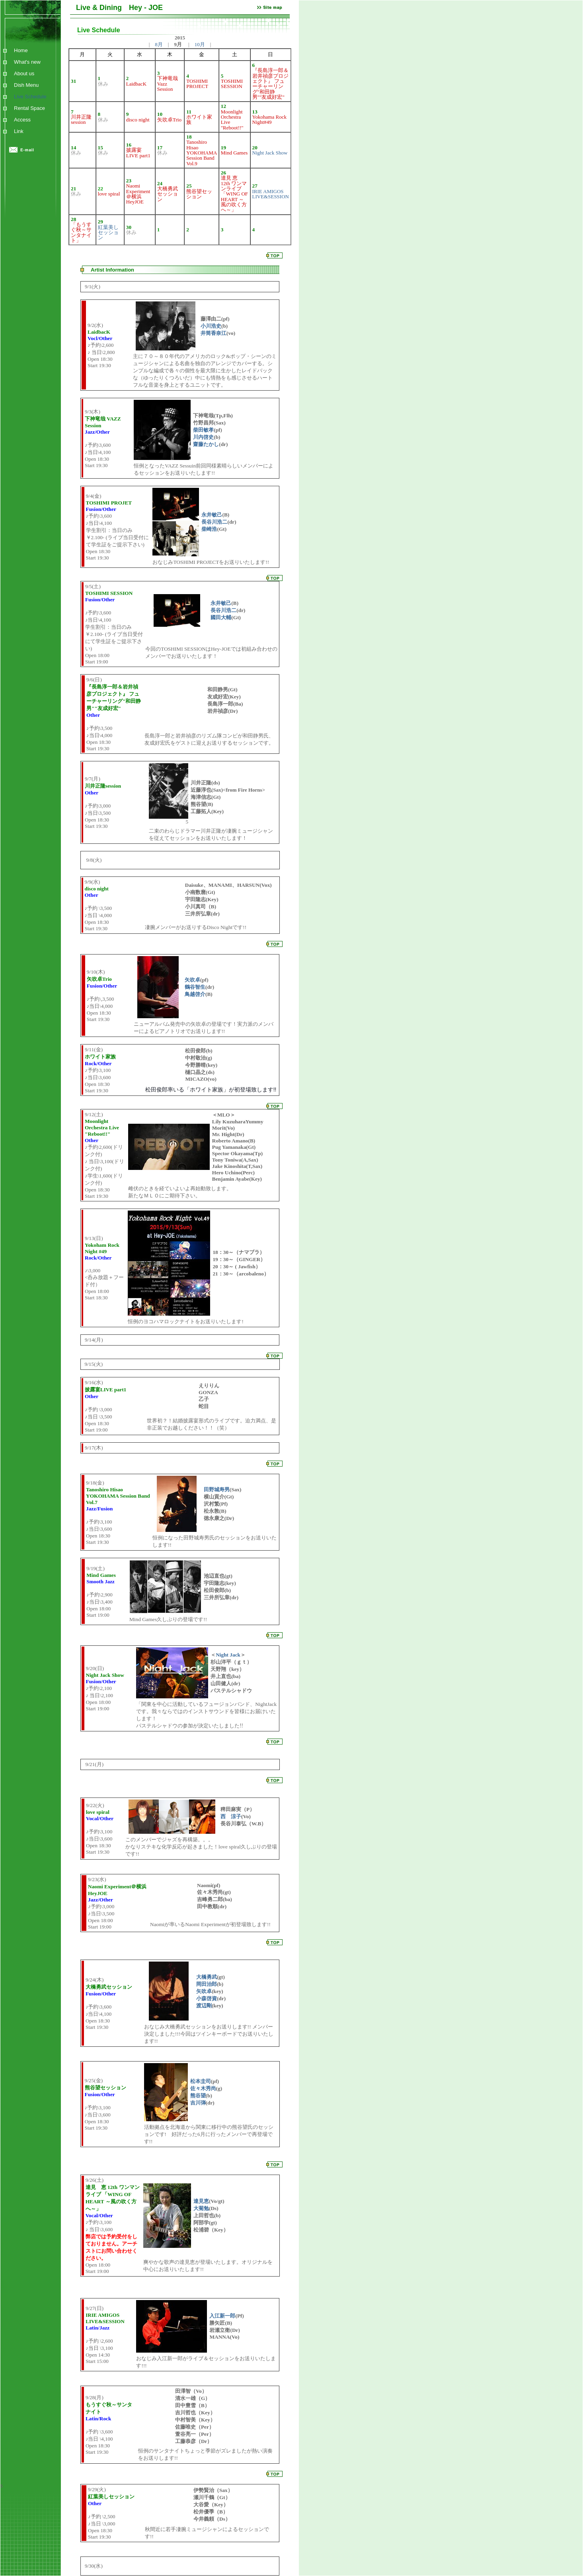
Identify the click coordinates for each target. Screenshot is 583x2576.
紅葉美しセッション (108, 232)
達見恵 (201, 2201)
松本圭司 (200, 2081)
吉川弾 (198, 2103)
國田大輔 (221, 617)
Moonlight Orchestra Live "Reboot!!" (232, 120)
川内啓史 (203, 437)
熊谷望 (198, 2096)
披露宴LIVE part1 (138, 152)
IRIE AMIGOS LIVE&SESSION (270, 194)
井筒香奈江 (213, 333)
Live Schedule (28, 97)
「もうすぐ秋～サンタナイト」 (81, 232)
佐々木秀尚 (203, 2088)
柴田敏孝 (203, 430)
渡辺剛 (204, 2006)
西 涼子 (230, 1816)
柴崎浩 (209, 529)
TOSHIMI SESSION (232, 83)
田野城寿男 (217, 1489)
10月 (200, 44)
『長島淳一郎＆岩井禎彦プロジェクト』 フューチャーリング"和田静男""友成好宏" (270, 83)
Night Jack (228, 1655)
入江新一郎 (222, 2316)
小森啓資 (206, 1998)
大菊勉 (201, 2208)
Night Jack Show (270, 153)
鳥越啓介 (195, 994)
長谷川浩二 (214, 522)
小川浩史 (211, 326)
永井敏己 (211, 515)
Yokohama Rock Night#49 (269, 119)
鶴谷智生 (195, 987)
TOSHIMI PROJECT (197, 83)
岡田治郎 (206, 1984)
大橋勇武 (206, 1977)
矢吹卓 (192, 980)
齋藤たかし (206, 444)
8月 (159, 44)
